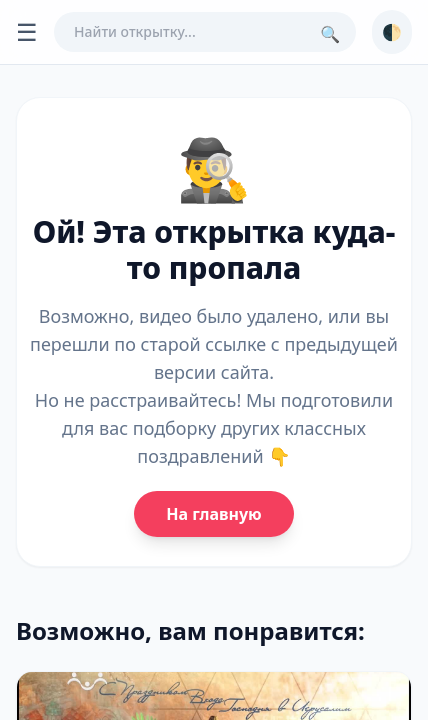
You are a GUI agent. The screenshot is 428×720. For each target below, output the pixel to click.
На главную (213, 514)
